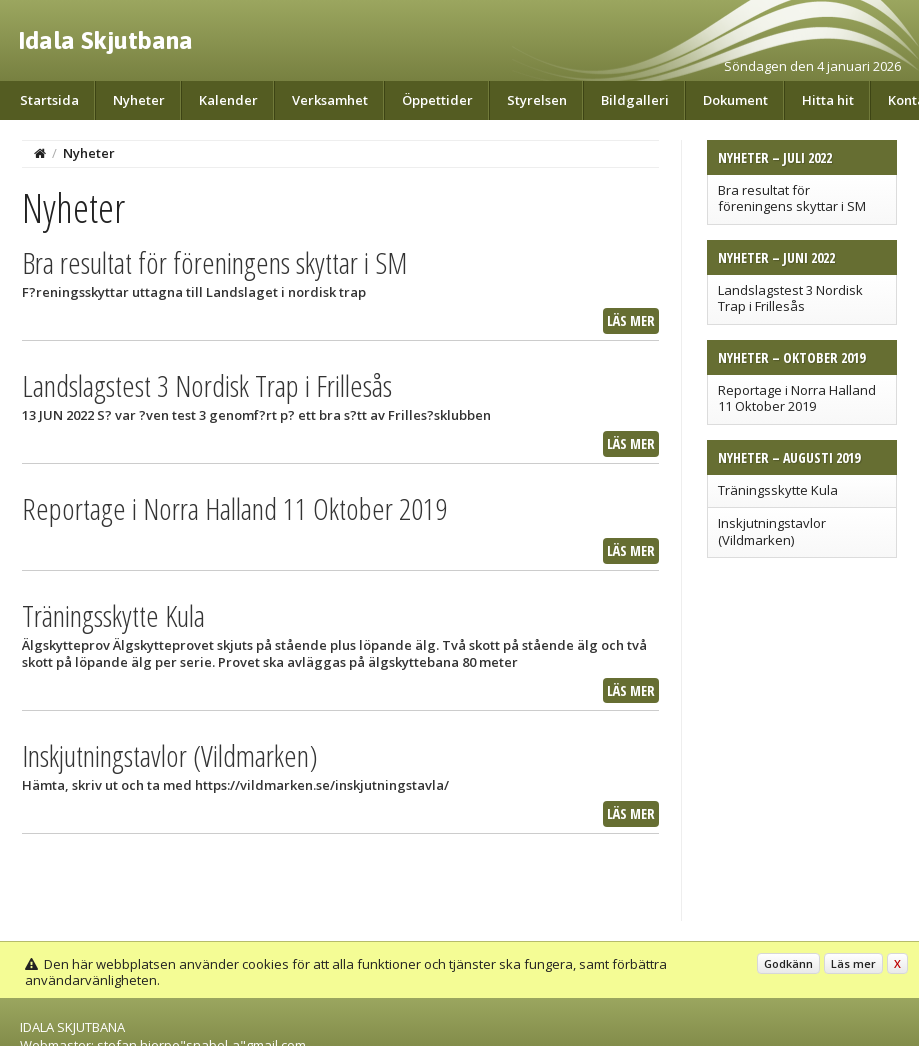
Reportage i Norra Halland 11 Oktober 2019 (797, 398)
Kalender (228, 100)
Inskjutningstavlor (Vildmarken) (772, 531)
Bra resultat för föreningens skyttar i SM (792, 198)
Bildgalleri (635, 100)
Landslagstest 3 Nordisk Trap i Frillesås (790, 298)
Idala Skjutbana (105, 40)
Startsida (49, 100)
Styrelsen (537, 100)
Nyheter (139, 100)
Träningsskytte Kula (778, 490)
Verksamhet (330, 100)
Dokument (735, 100)
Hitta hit (828, 100)
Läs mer (631, 320)
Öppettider (437, 100)
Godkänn (788, 963)
